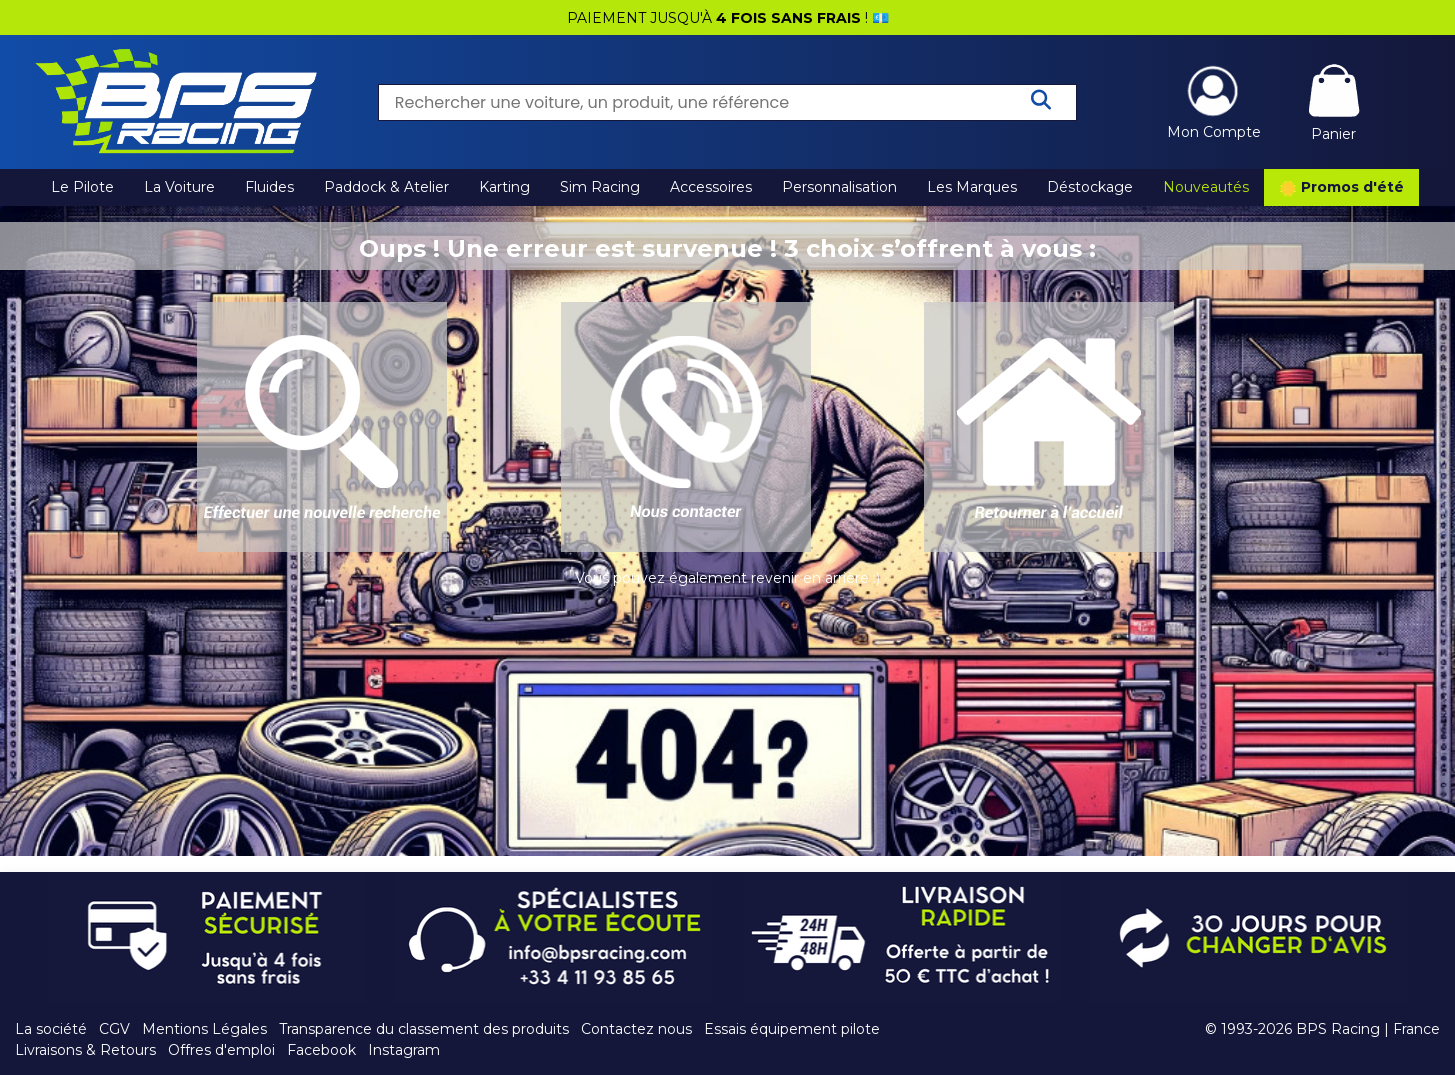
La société (51, 1029)
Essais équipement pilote (792, 1029)
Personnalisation (839, 187)
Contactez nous (636, 1029)
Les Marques (972, 187)
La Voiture (179, 187)
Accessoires (711, 187)
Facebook (321, 1050)
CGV (114, 1029)
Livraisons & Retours (85, 1050)
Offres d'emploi (221, 1050)
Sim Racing (600, 187)
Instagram (404, 1050)
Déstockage (1090, 187)
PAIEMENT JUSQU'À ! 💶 (728, 18)
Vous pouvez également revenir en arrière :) (727, 578)
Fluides (269, 187)
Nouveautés (1206, 187)
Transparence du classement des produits (424, 1029)
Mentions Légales (204, 1029)
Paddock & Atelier (386, 187)
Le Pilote (82, 187)
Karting (504, 187)
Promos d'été (1341, 188)
